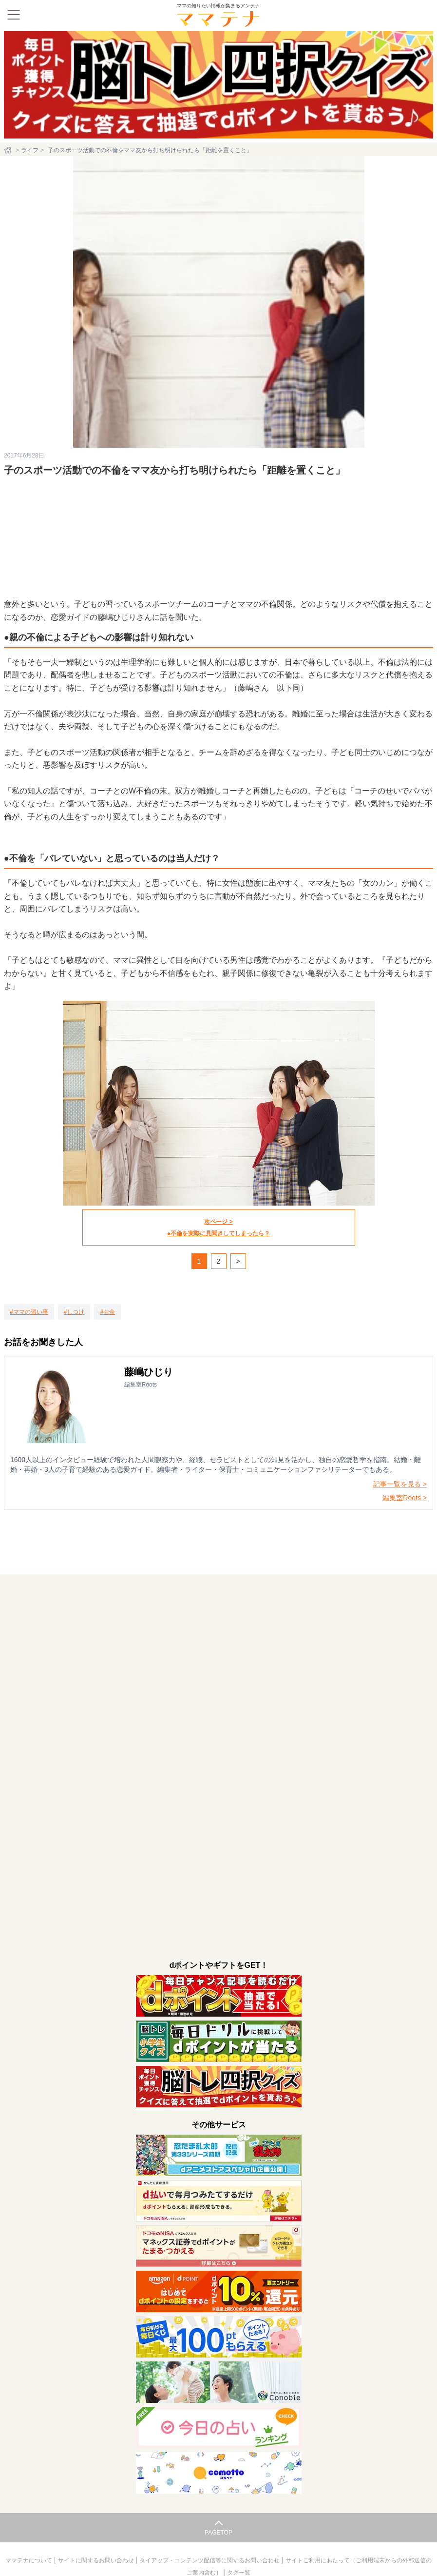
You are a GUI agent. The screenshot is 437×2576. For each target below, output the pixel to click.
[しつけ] (74, 1312)
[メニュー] (13, 14)
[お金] (107, 1312)
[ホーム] (9, 150)
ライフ (29, 150)
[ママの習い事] (29, 1312)
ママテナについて (29, 2560)
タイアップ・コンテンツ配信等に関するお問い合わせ (210, 2560)
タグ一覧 (238, 2572)
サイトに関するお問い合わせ (96, 2560)
